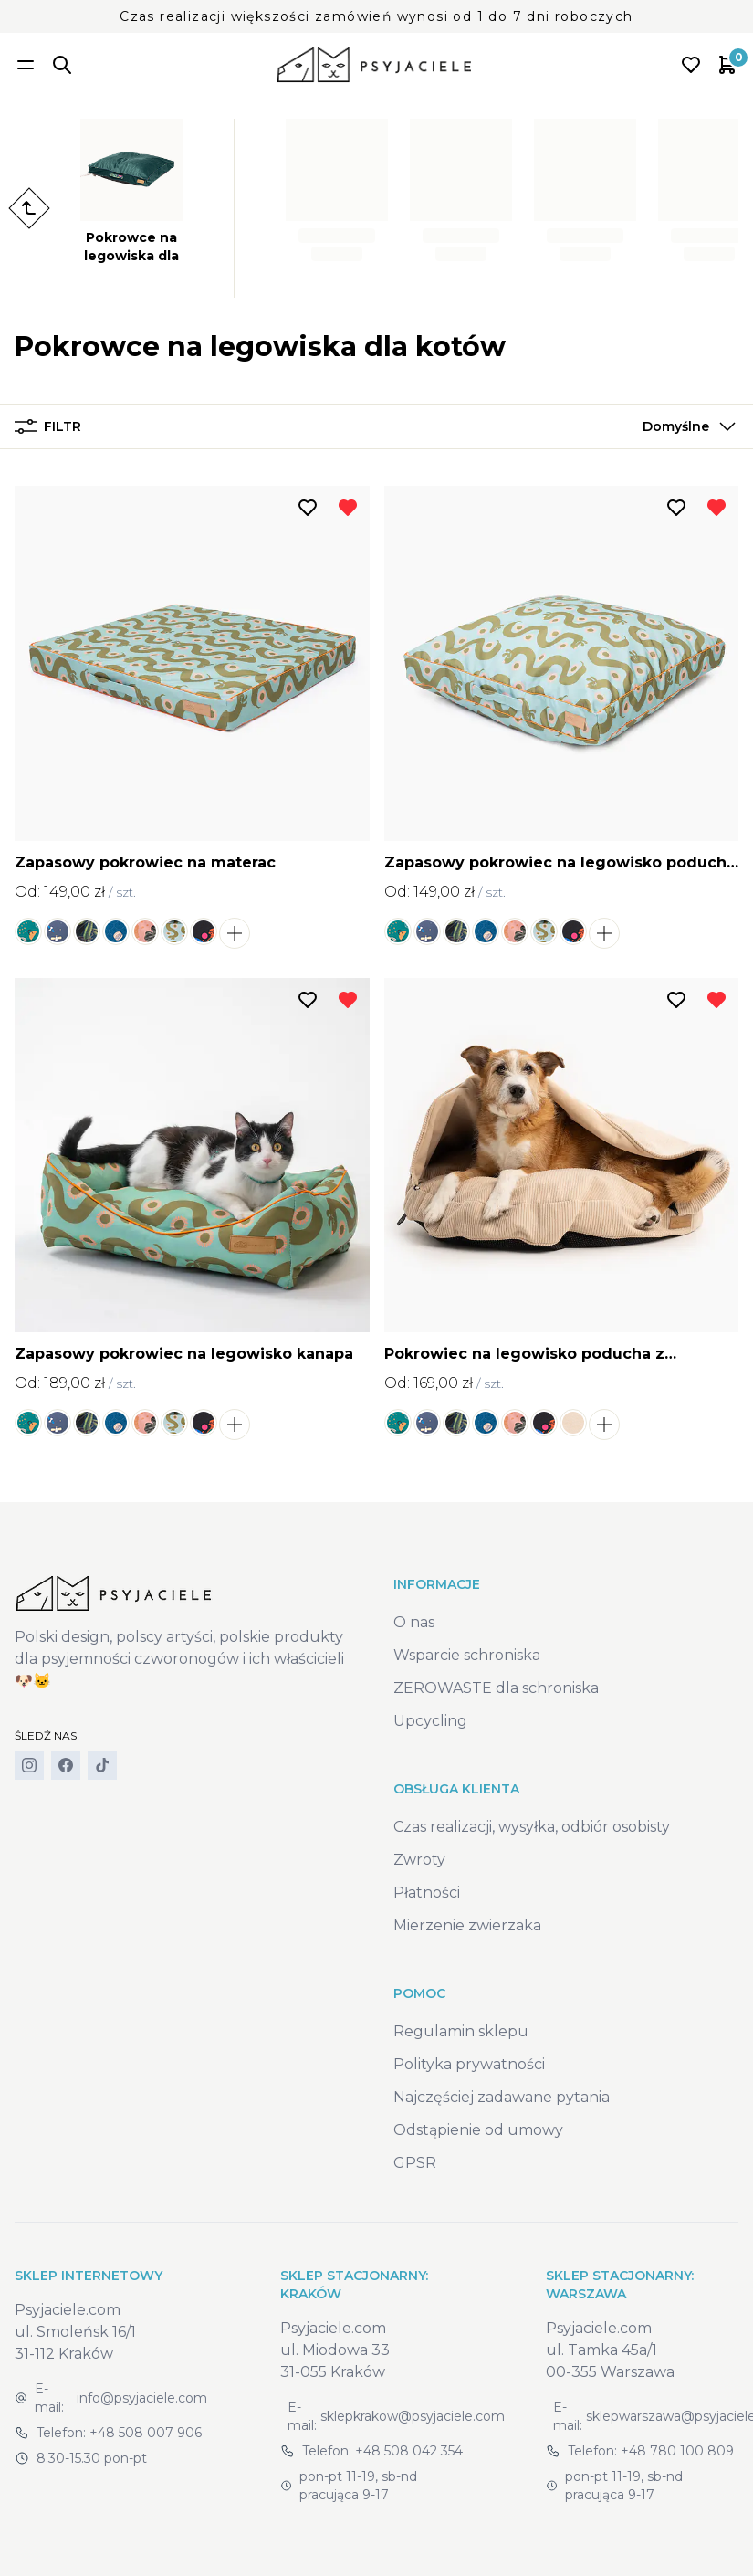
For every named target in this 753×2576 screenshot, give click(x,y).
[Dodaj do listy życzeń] (307, 507)
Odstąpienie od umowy (478, 2130)
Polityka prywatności (469, 2064)
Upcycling (430, 1721)
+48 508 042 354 (409, 2451)
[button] (685, 426)
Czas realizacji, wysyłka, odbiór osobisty (531, 1826)
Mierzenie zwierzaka (467, 1925)
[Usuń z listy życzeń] (347, 507)
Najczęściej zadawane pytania (501, 2097)
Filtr (48, 426)
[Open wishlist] (691, 65)
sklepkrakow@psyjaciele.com (412, 2416)
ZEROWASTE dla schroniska (496, 1688)
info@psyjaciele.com (142, 2398)
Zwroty (419, 1859)
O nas (413, 1622)
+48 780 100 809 (677, 2451)
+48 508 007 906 (145, 2432)
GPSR (414, 2162)
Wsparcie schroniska (466, 1655)
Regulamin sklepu (460, 2031)
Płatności (426, 1892)
